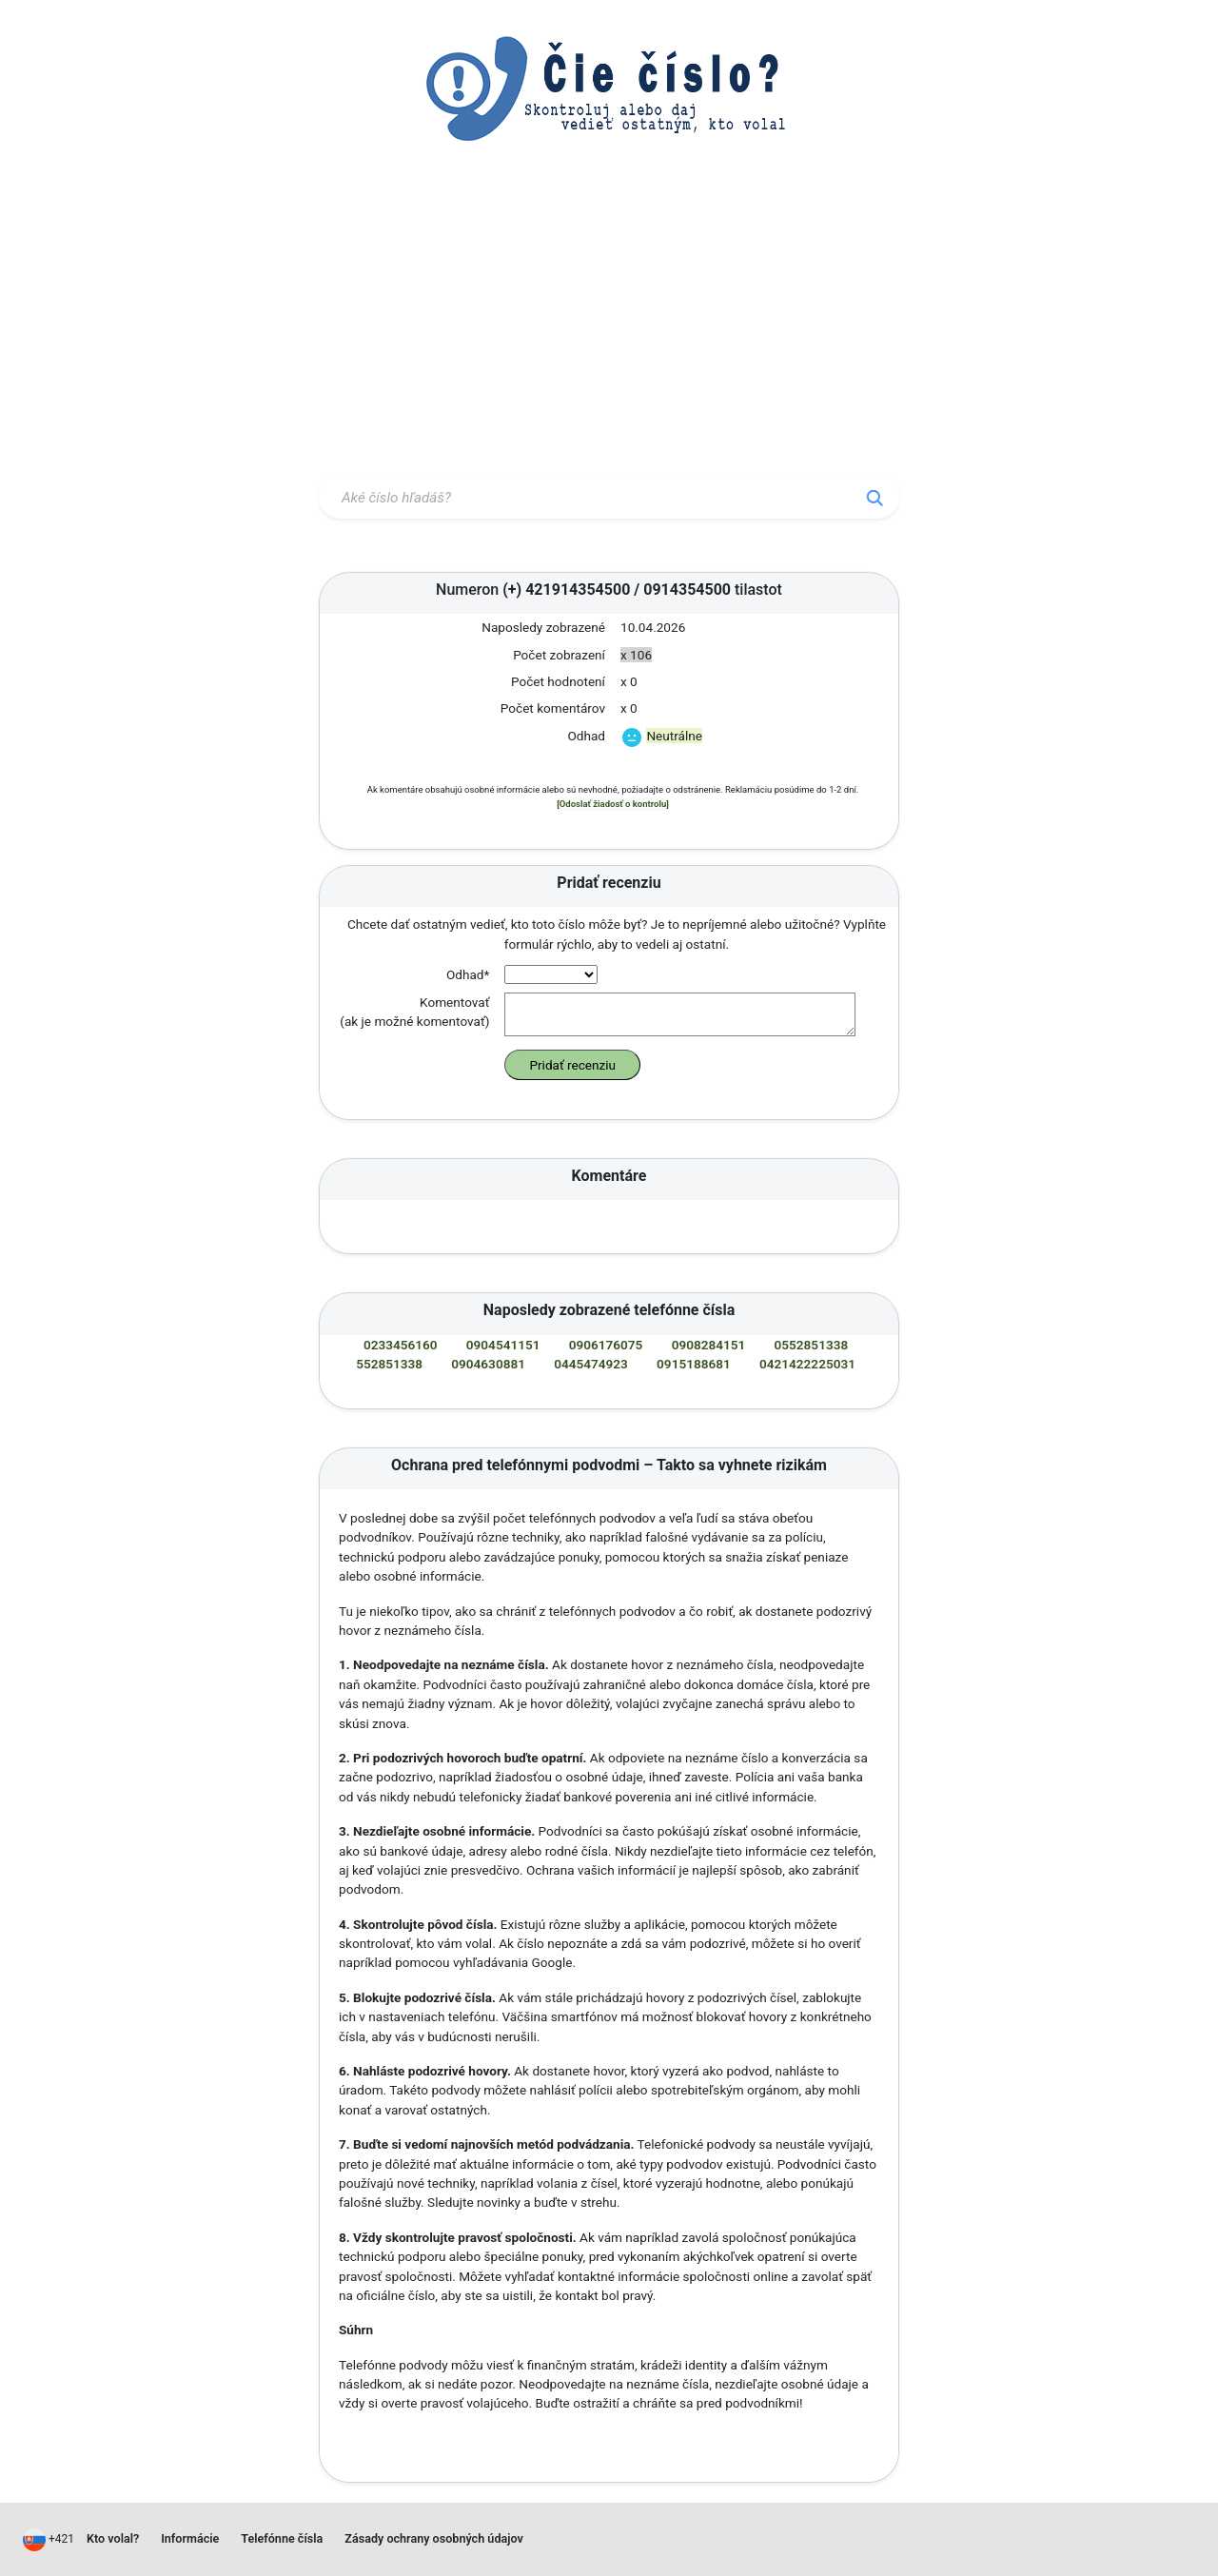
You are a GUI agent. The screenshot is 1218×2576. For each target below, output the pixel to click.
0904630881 (488, 1363)
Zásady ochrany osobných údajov (433, 2538)
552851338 (389, 1363)
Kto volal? (113, 2538)
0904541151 (503, 1344)
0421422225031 (807, 1363)
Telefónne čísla (282, 2538)
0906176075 (606, 1344)
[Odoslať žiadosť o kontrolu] (613, 803)
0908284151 (709, 1344)
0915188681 (694, 1363)
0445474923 (591, 1363)
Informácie (190, 2538)
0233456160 (400, 1344)
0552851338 (812, 1344)
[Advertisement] (609, 326)
